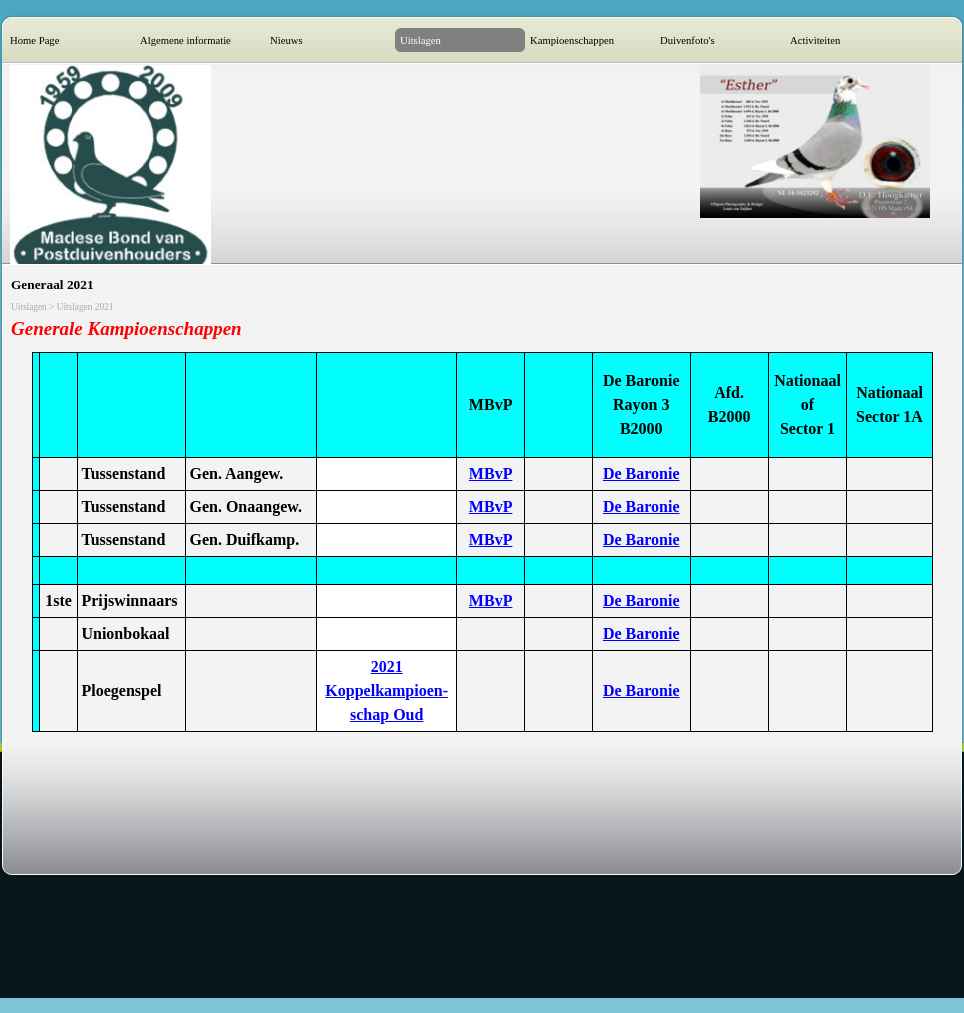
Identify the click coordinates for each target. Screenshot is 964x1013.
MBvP (491, 473)
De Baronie (641, 473)
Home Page (34, 40)
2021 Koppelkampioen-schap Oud (386, 690)
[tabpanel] (482, 330)
